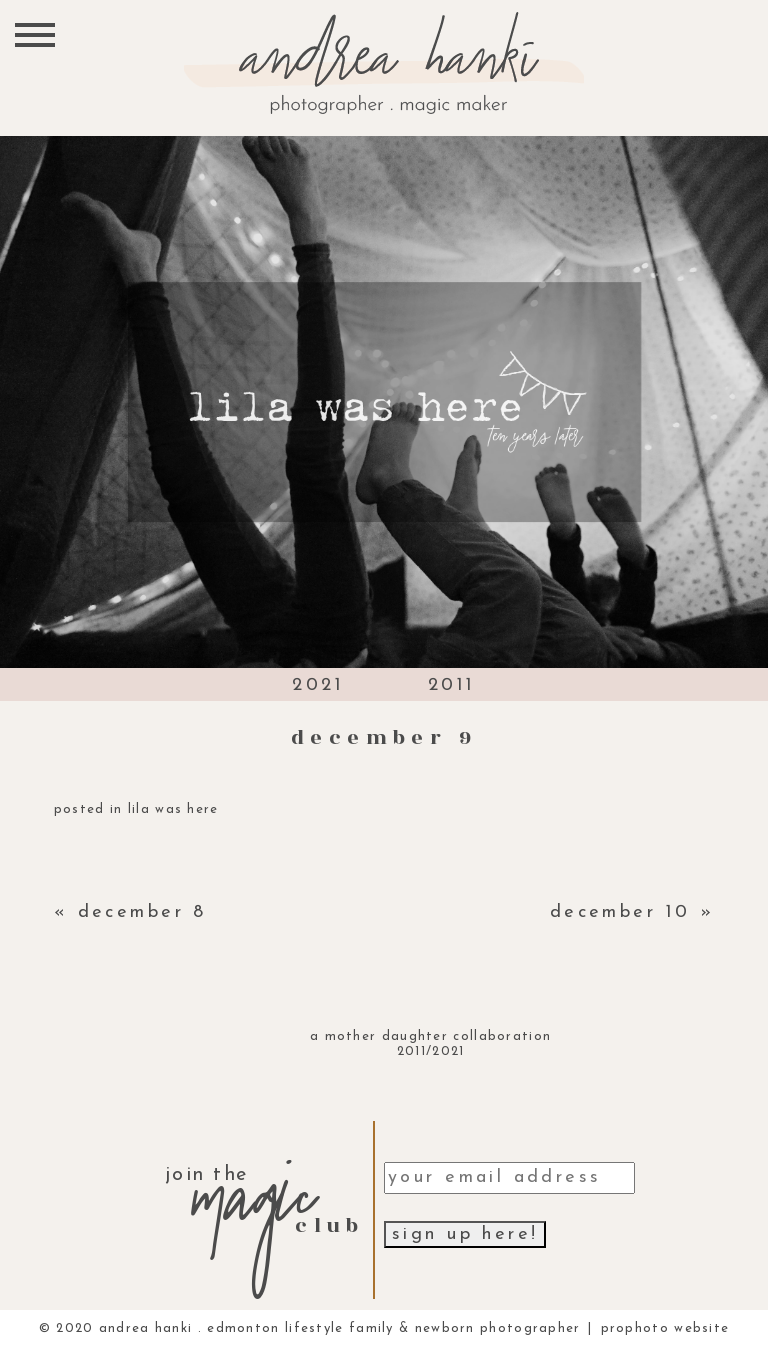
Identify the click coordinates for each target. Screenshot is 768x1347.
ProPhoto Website (665, 1328)
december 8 (142, 912)
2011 (452, 685)
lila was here (173, 809)
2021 (318, 685)
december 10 (620, 912)
